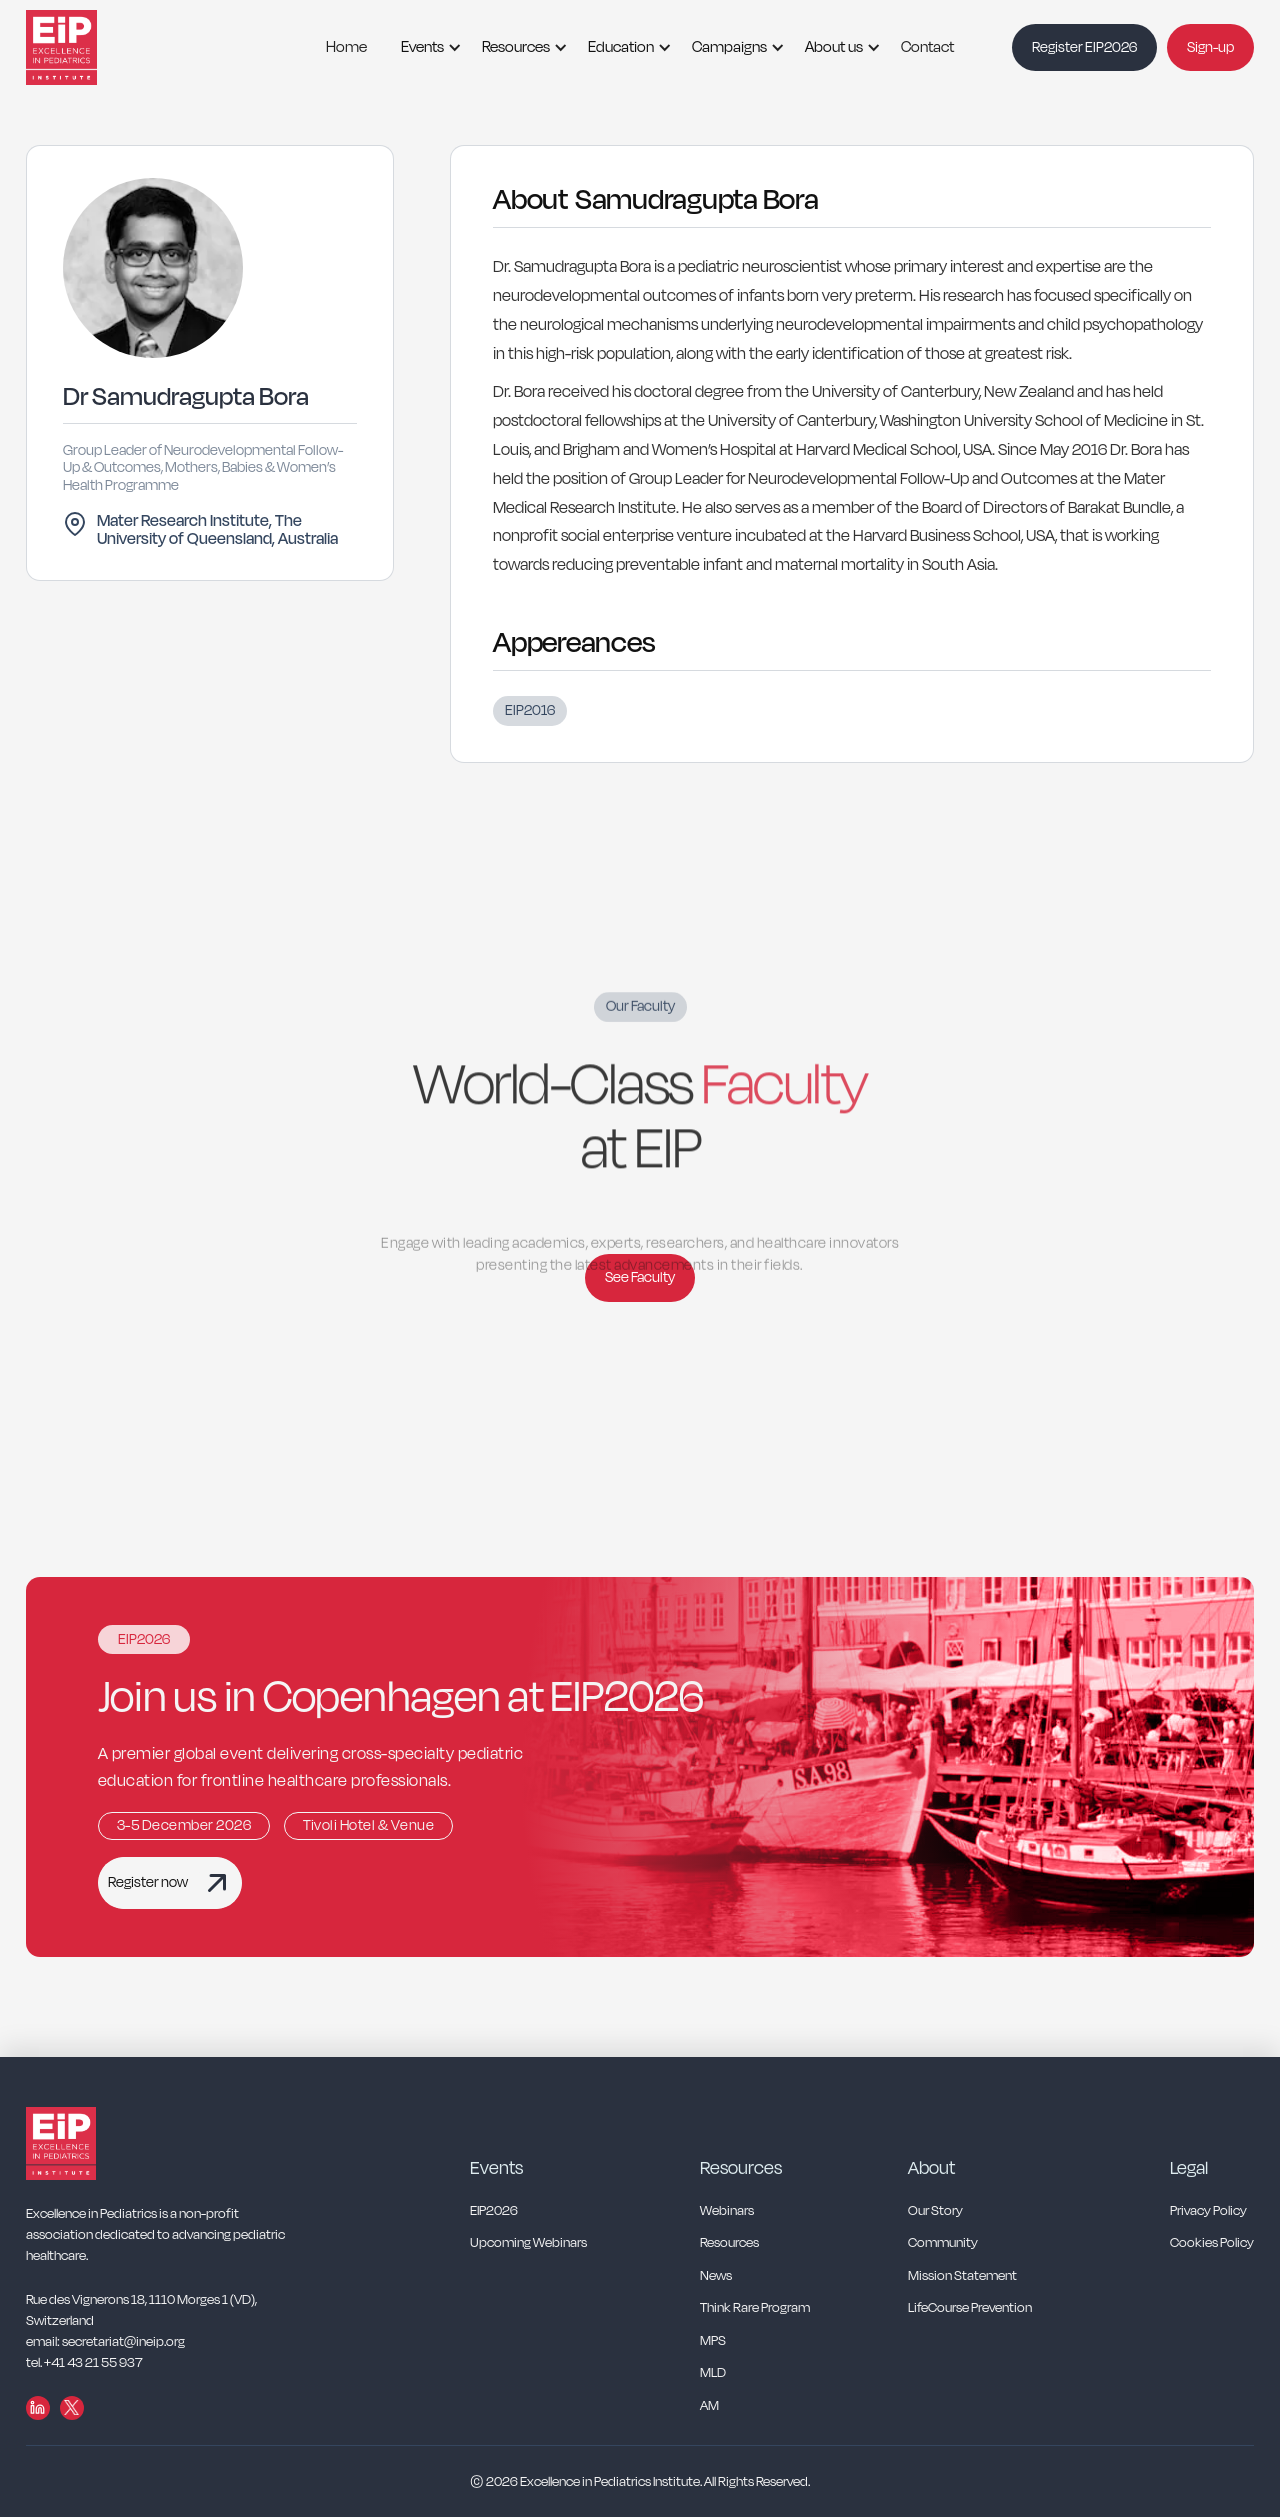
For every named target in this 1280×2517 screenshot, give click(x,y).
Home (346, 47)
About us (834, 47)
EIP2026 (494, 2211)
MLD (713, 2373)
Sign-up (1210, 47)
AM (709, 2406)
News (716, 2276)
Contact (927, 47)
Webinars (727, 2211)
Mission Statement (962, 2276)
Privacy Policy (1208, 2211)
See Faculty (640, 1277)
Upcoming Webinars (528, 2243)
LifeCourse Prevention (970, 2308)
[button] (424, 47)
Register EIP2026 (1084, 47)
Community (943, 2243)
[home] (86, 47)
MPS (713, 2341)
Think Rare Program (755, 2308)
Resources (516, 47)
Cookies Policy (1212, 2243)
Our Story (935, 2211)
